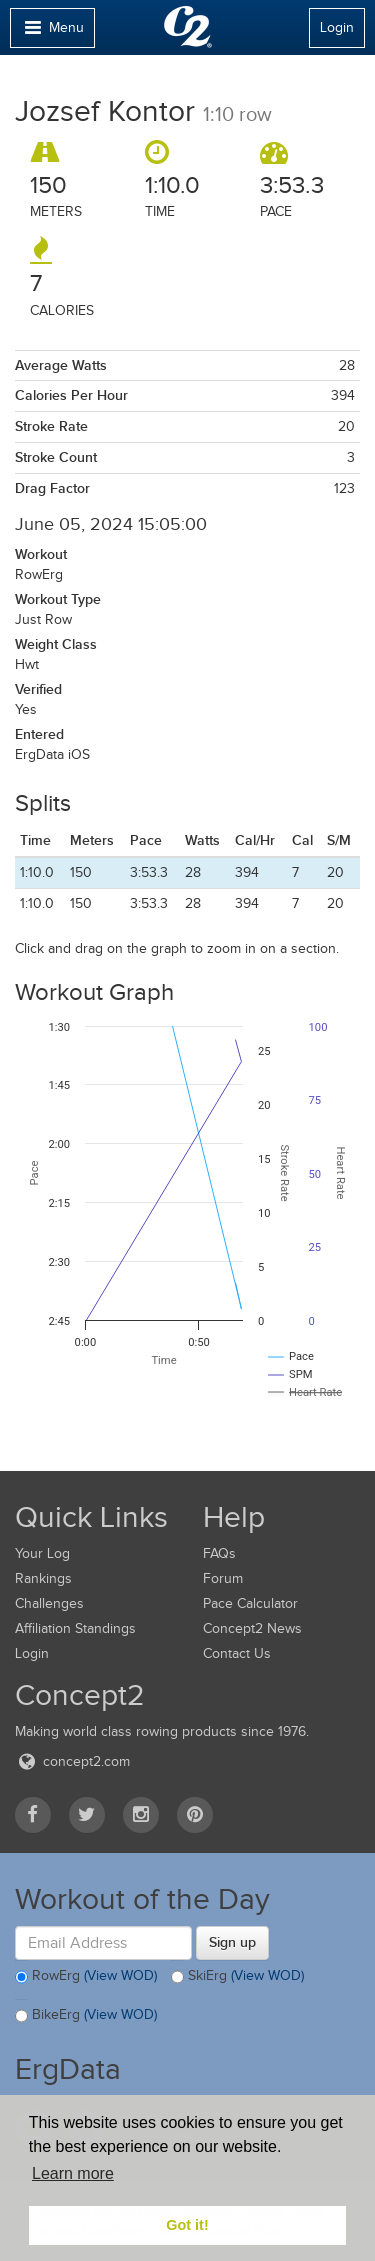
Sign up (232, 1942)
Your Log (42, 1553)
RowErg (86, 1977)
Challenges (49, 1603)
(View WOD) (120, 1975)
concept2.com (72, 1761)
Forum (223, 1578)
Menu (52, 32)
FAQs (219, 1553)
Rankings (43, 1578)
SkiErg (237, 1977)
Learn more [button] (73, 2173)
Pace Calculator (250, 1603)
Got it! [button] (187, 2225)
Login (337, 27)
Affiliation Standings (75, 1628)
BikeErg (86, 2016)
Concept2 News (252, 1628)
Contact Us (237, 1653)
